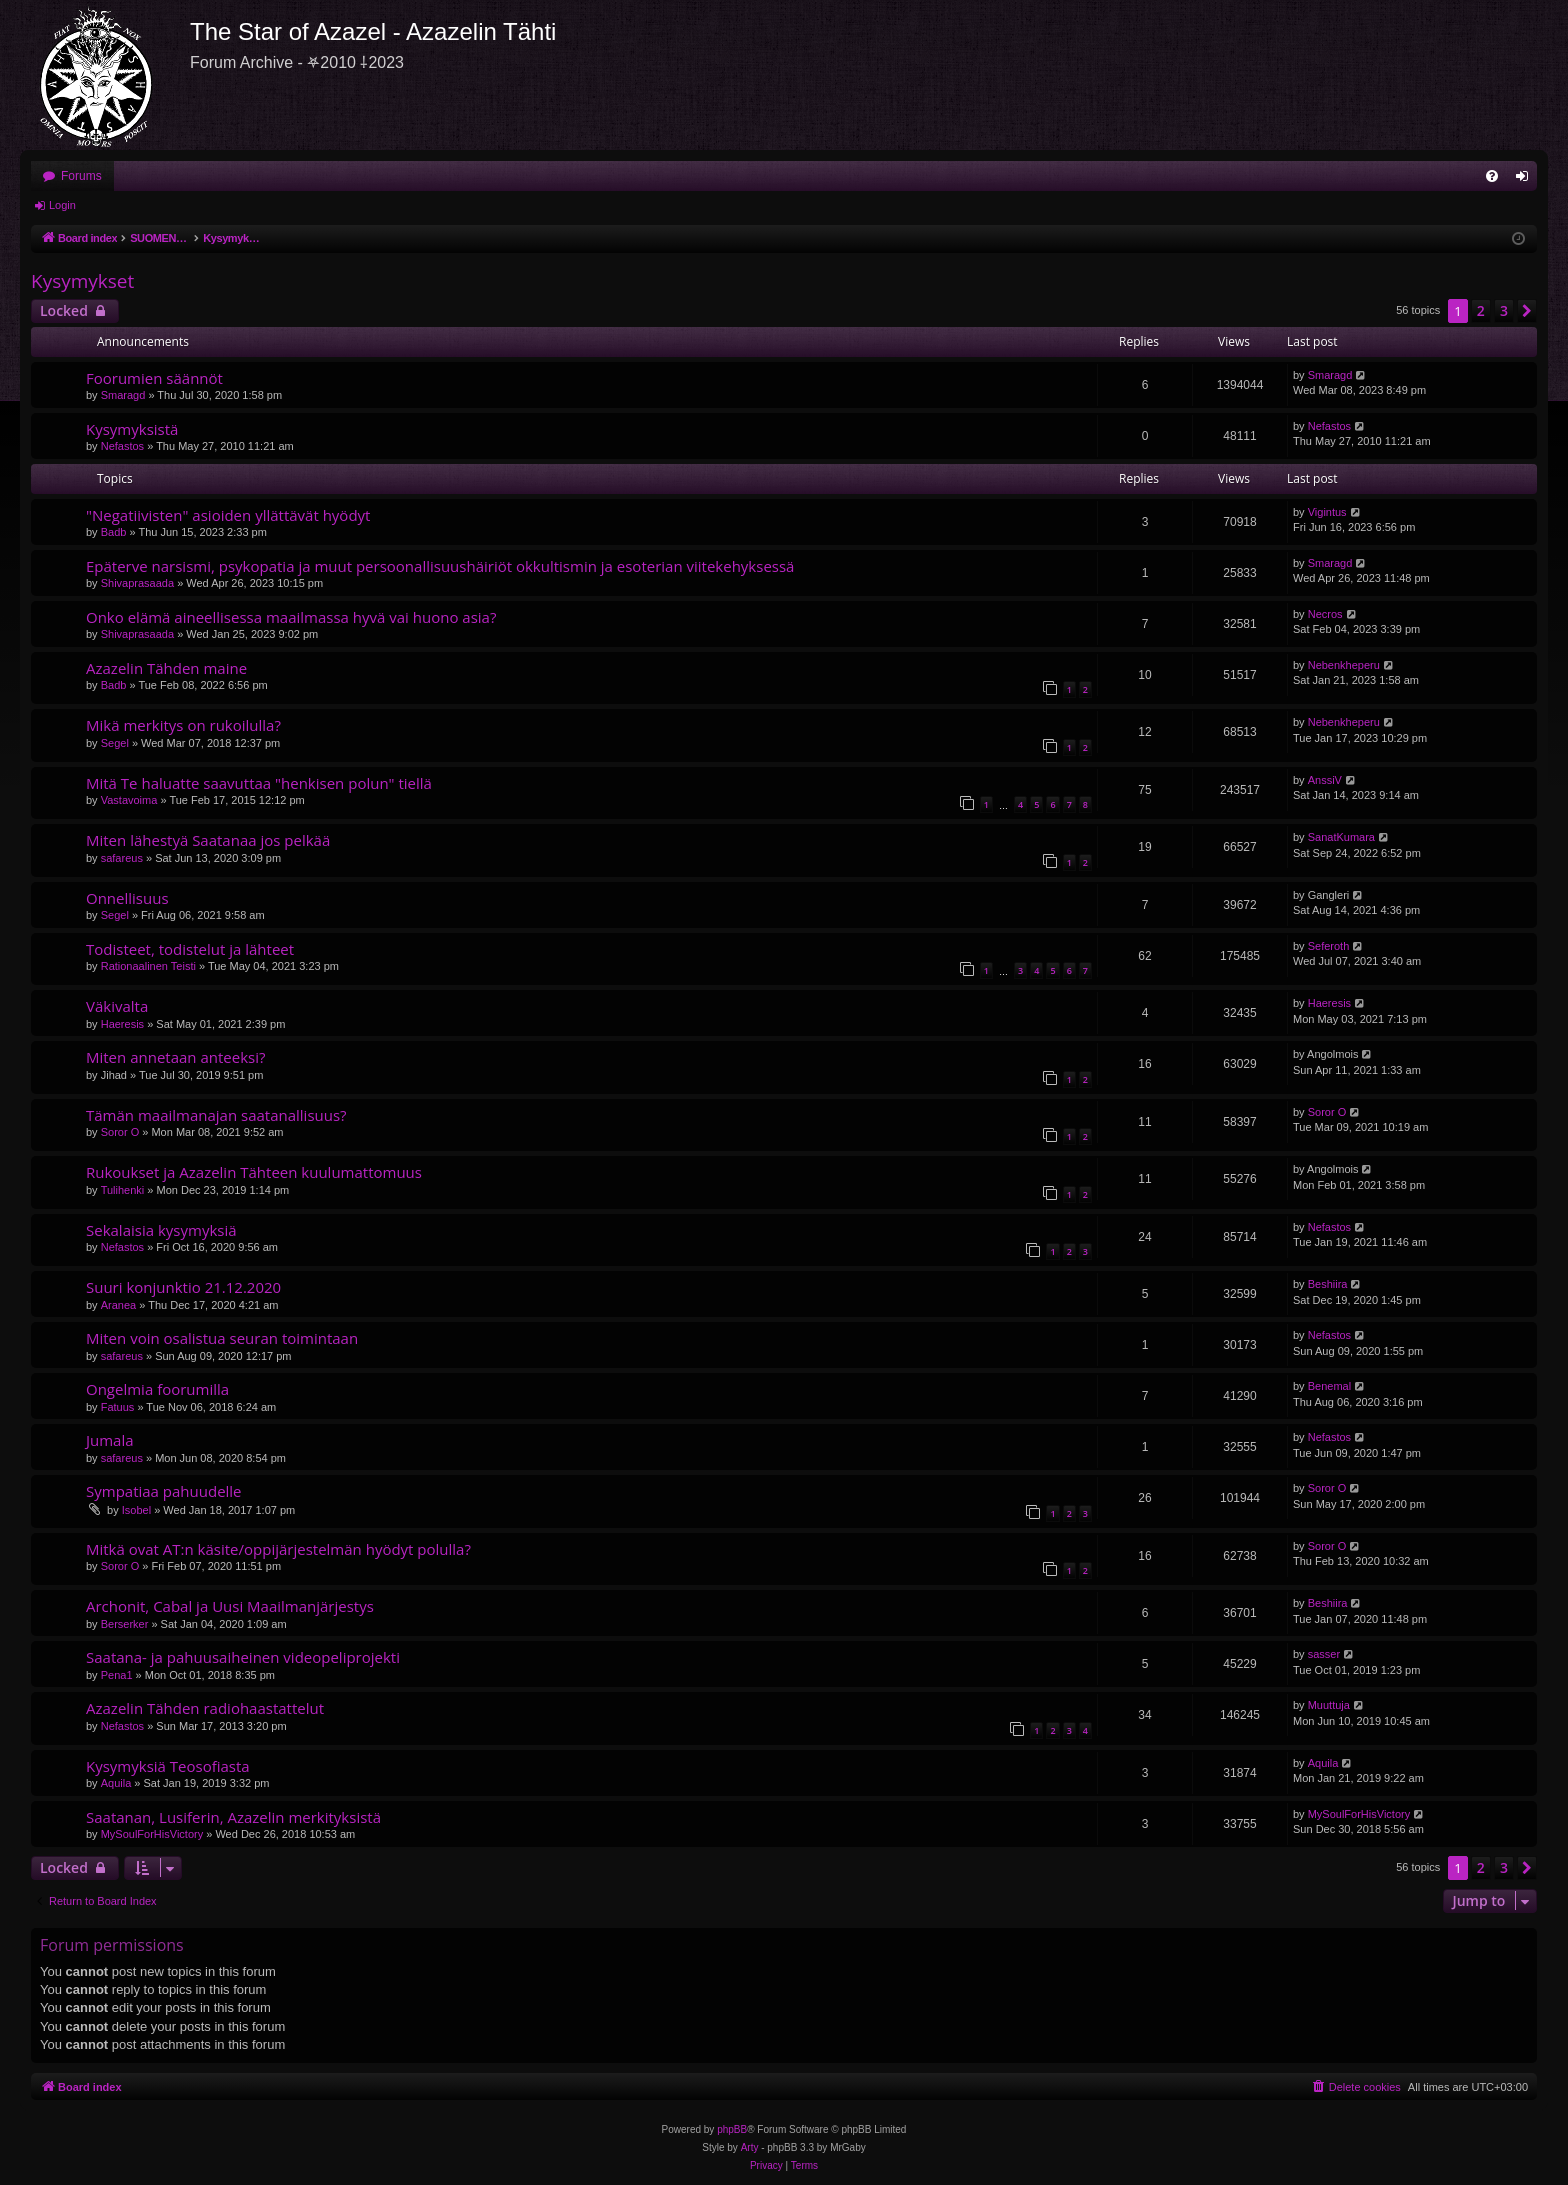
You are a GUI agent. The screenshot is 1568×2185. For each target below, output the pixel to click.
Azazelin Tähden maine (166, 668)
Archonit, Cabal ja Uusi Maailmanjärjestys (230, 1606)
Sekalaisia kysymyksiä (161, 1230)
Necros (1325, 614)
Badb (114, 532)
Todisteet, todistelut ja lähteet (190, 949)
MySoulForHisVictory (152, 1834)
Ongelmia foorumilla (157, 1389)
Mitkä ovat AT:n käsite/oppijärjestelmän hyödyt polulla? (278, 1549)
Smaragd (123, 395)
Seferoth (1329, 946)
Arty (750, 2147)
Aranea (118, 1305)
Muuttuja (1329, 1705)
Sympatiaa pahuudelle (164, 1491)
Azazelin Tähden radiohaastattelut (205, 1708)
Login (62, 205)
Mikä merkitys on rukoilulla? (183, 725)
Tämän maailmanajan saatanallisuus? (216, 1115)
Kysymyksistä (132, 429)
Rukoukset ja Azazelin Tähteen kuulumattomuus (254, 1172)
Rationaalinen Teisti (148, 966)
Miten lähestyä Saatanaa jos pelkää (208, 840)
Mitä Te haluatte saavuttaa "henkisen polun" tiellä (259, 783)
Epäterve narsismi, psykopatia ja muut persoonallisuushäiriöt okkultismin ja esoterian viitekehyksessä (440, 566)
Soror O (120, 1132)
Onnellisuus (127, 898)
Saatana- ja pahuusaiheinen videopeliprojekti (243, 1657)
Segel (115, 743)
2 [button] (1481, 310)
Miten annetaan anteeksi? (175, 1057)
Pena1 (117, 1675)
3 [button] (1504, 310)
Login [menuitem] (1526, 180)
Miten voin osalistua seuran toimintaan (222, 1338)
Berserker (125, 1624)
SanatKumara (1341, 837)
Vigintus (1327, 512)
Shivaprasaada (137, 583)
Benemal (1329, 1386)
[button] (1527, 311)
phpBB (732, 2129)
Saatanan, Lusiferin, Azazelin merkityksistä (233, 1817)
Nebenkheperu (1344, 665)
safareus (122, 858)
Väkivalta (117, 1006)
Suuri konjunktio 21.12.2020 (183, 1287)
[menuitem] (1492, 176)
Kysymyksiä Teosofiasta (168, 1766)
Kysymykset (82, 281)
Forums (81, 176)
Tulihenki (123, 1190)
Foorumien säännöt (154, 378)
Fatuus (118, 1407)
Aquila (116, 1783)
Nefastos (122, 446)
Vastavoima (129, 800)
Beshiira (1328, 1284)
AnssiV (1325, 780)
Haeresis (122, 1024)
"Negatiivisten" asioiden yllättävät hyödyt (228, 515)
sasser (1324, 1654)
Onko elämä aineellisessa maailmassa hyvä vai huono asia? (291, 617)
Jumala (110, 1440)
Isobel (136, 1510)
